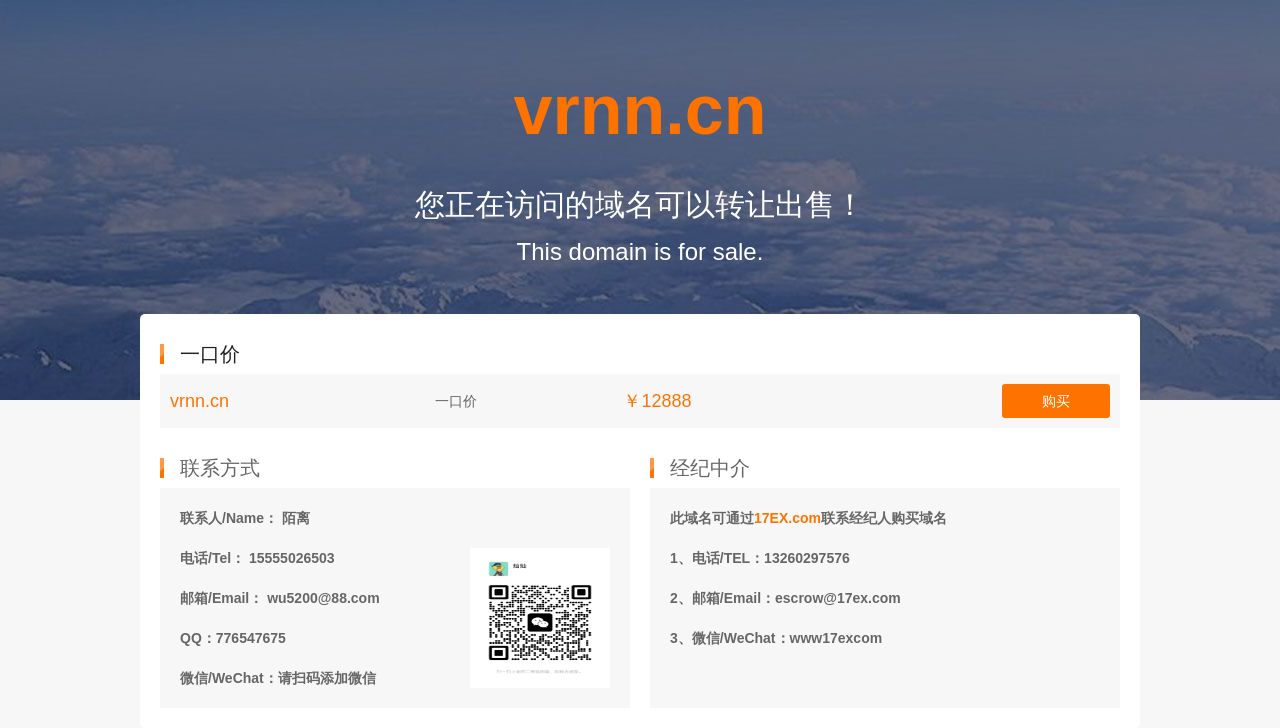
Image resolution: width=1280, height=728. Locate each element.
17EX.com (787, 518)
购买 (1056, 401)
